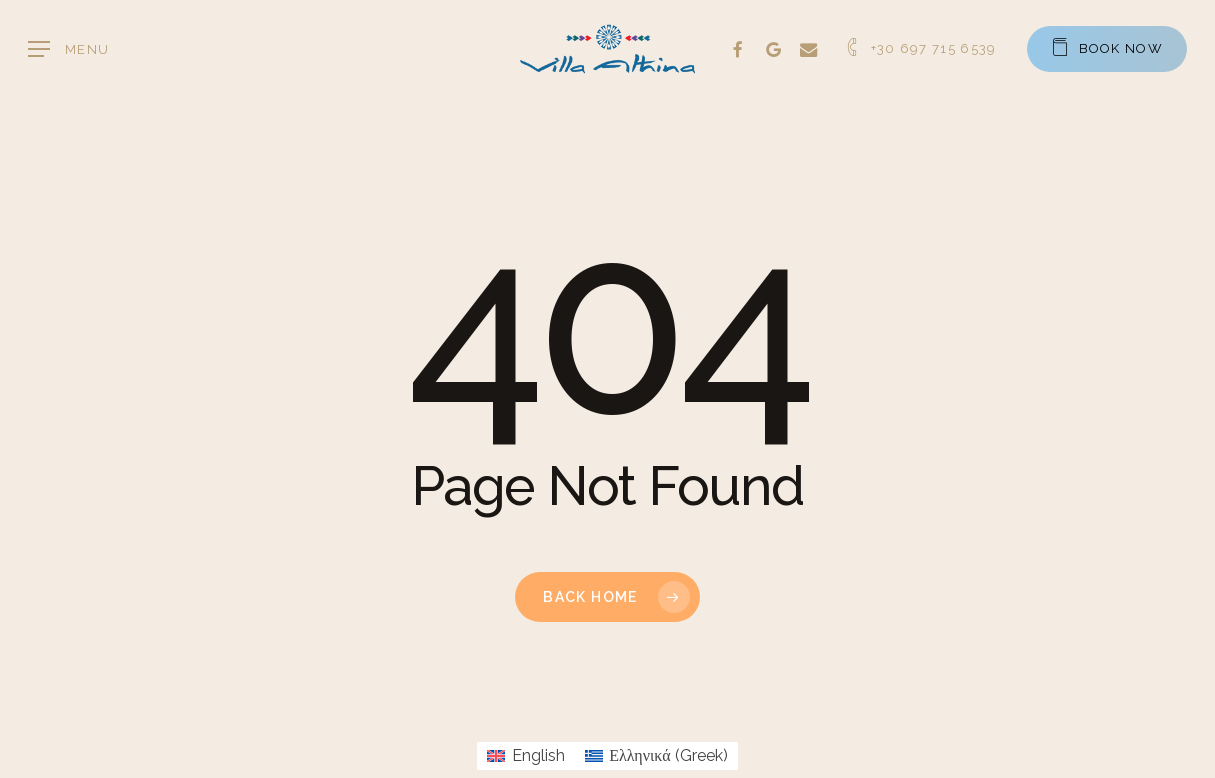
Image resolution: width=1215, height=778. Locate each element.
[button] (68, 49)
